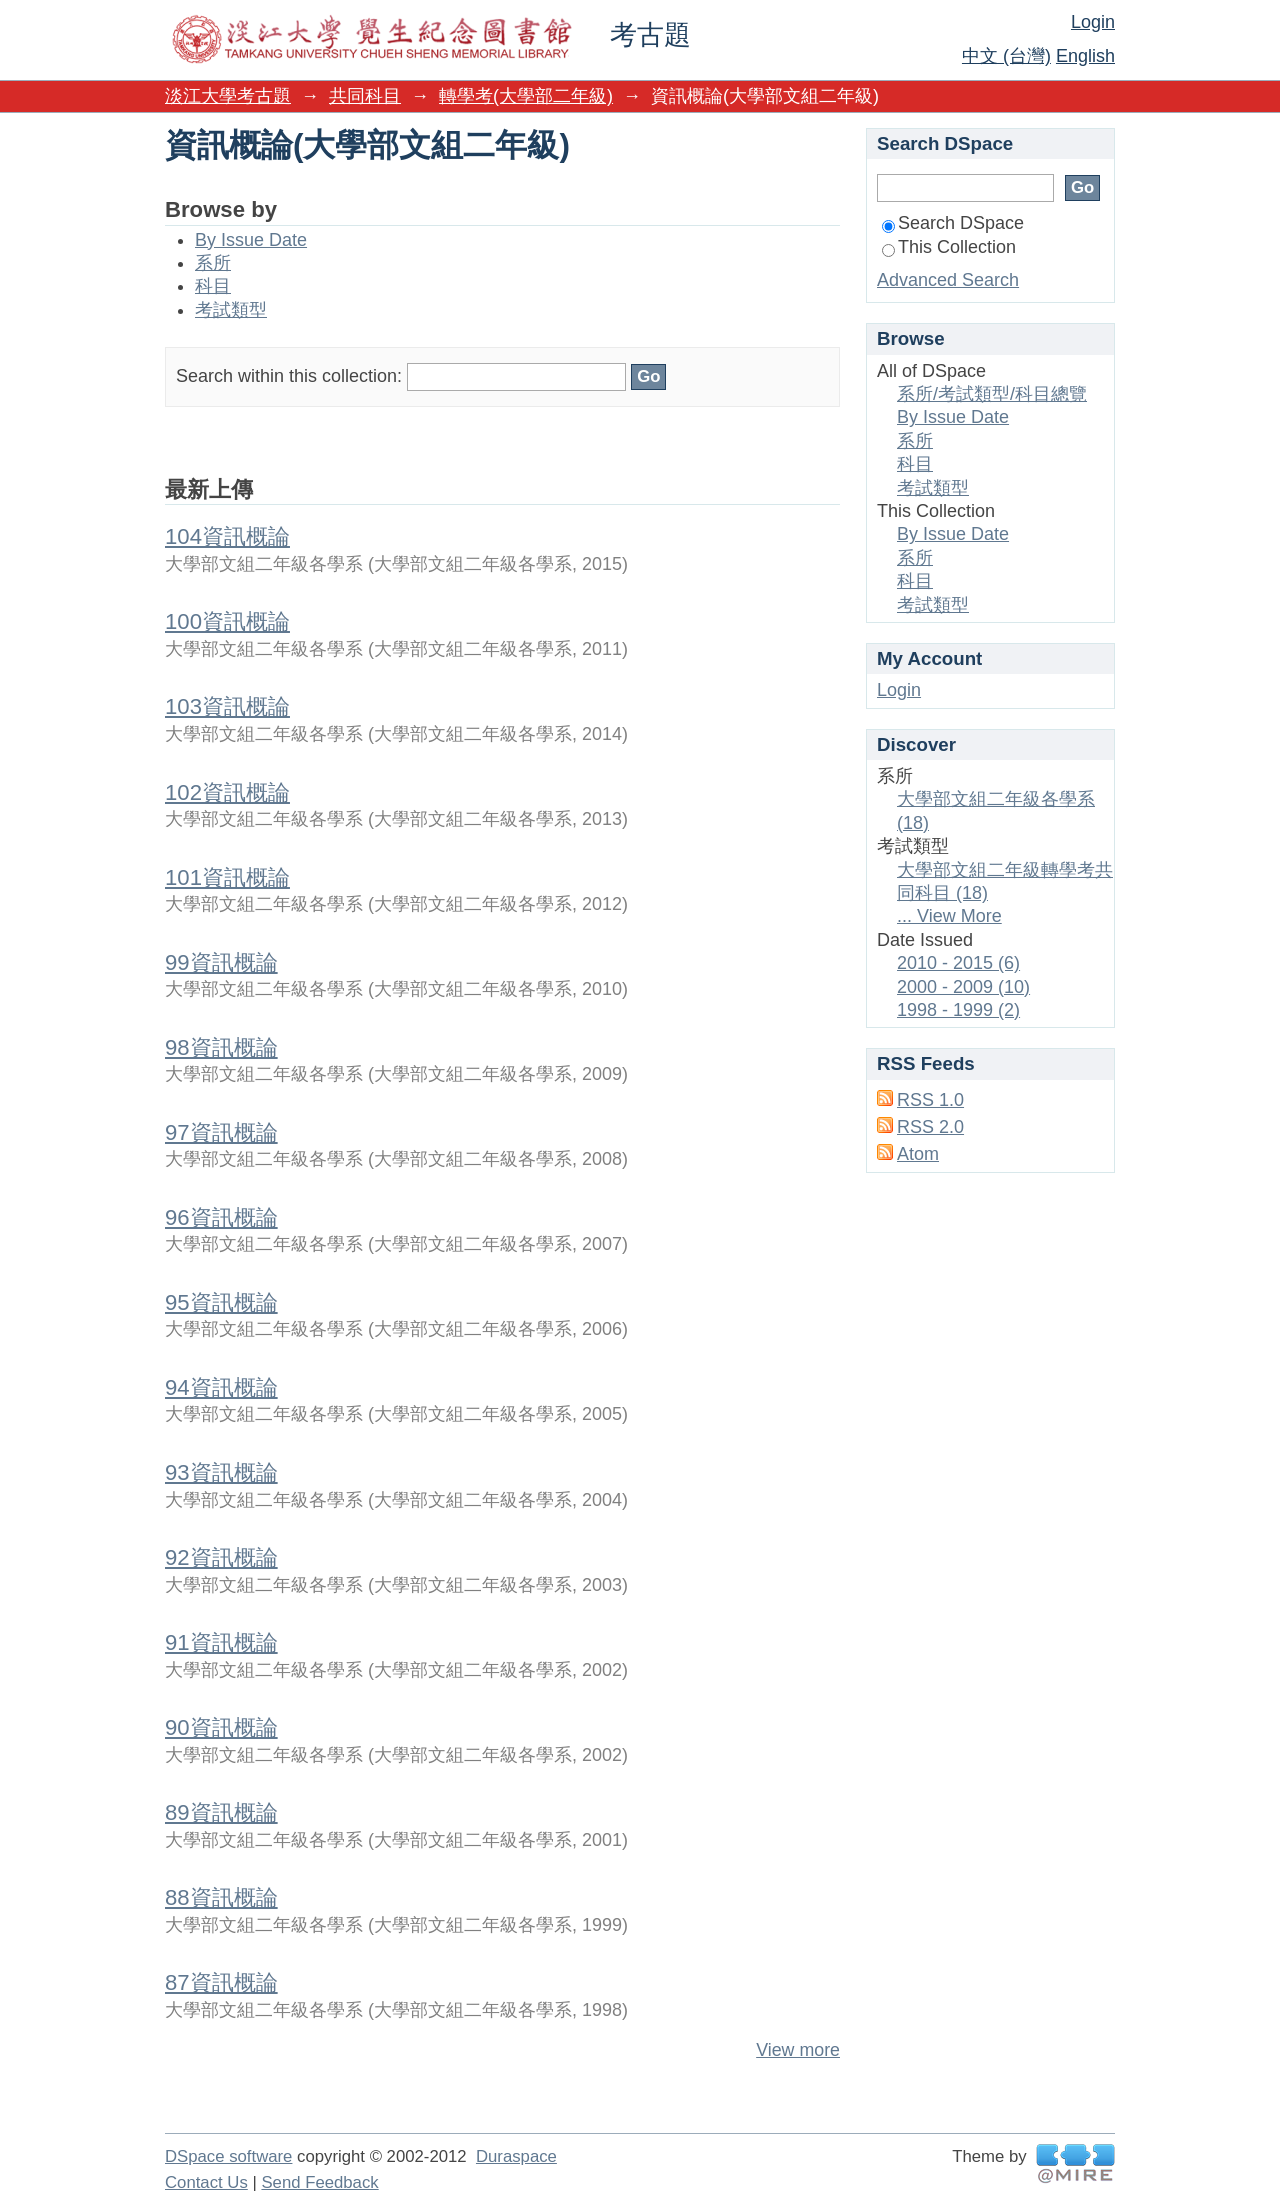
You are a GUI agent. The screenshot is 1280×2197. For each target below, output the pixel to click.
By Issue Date (251, 240)
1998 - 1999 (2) (958, 1010)
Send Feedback (319, 2182)
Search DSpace (953, 223)
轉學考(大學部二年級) (526, 96)
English (1085, 56)
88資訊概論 (221, 1897)
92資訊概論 (221, 1557)
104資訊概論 (227, 536)
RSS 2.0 (930, 1127)
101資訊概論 (227, 877)
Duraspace (516, 2156)
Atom (918, 1154)
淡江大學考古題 (228, 96)
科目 (213, 286)
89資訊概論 (221, 1812)
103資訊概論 (227, 706)
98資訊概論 (221, 1047)
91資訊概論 (221, 1642)
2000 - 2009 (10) (963, 987)
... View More (949, 916)
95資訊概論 (221, 1302)
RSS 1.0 (930, 1100)
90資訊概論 (221, 1727)
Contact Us (206, 2182)
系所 (213, 263)
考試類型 (231, 310)
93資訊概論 (221, 1472)
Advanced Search (948, 280)
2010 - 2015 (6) (958, 963)
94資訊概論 (221, 1387)
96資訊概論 (221, 1217)
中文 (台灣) (1006, 56)
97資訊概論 (221, 1132)
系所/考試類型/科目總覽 (992, 394)
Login (1093, 22)
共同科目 (365, 96)
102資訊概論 (227, 792)
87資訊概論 (221, 1982)
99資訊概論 (221, 962)
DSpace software (228, 2156)
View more (798, 2050)
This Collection (949, 247)
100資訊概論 (227, 621)
